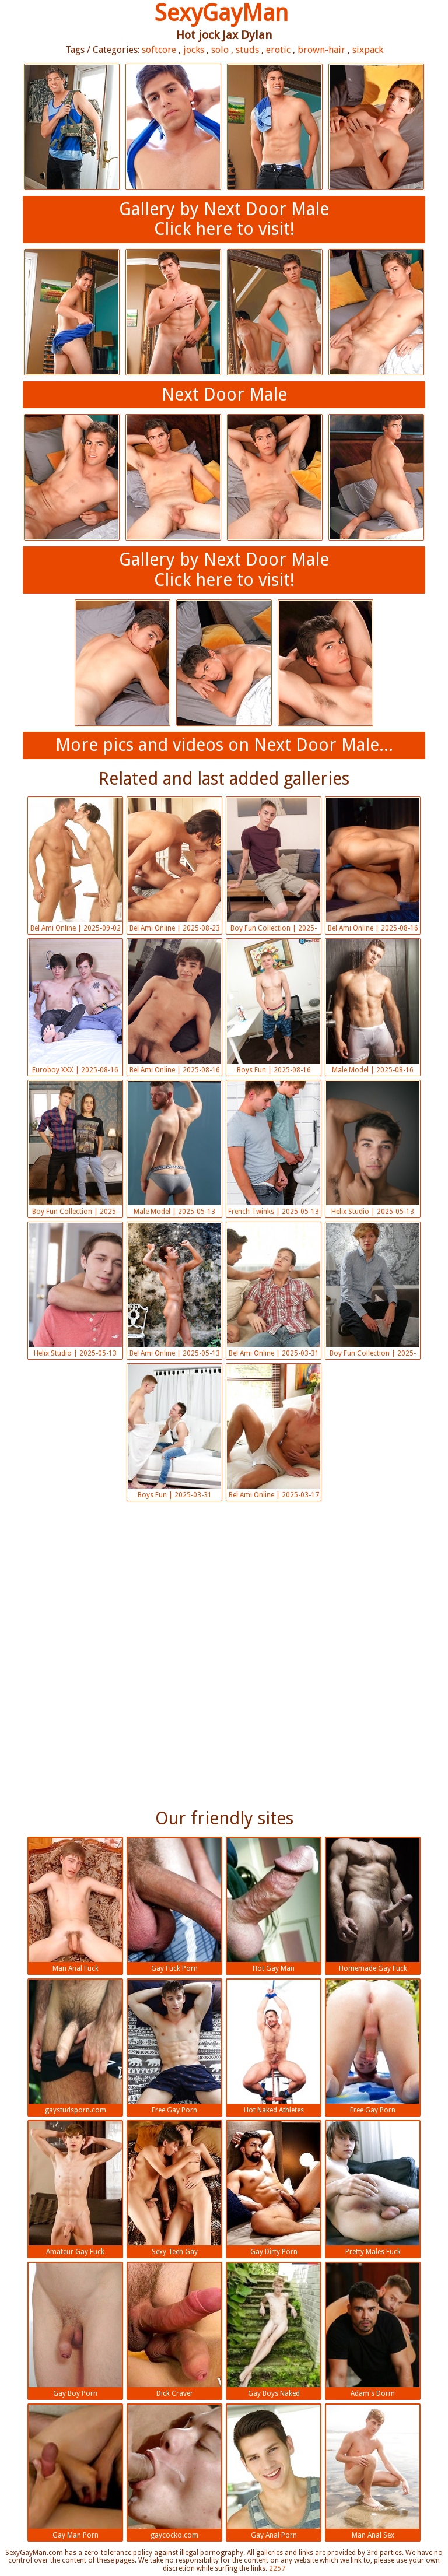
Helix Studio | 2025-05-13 (372, 1148)
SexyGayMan (221, 13)
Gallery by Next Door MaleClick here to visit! (224, 219)
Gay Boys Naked (273, 2330)
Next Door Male (224, 394)
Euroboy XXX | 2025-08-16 (75, 1006)
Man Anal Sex (372, 2472)
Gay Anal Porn (273, 2472)
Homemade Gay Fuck (372, 1905)
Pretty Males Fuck (372, 2188)
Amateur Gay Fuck (75, 2188)
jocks (193, 49)
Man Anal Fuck (75, 1905)
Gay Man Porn (75, 2472)
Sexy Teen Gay (174, 2188)
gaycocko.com (174, 2472)
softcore (159, 49)
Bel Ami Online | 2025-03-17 (273, 1431)
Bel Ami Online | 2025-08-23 (174, 865)
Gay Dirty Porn (273, 2188)
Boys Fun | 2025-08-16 (273, 1006)
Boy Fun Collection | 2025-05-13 (75, 1149)
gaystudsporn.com (75, 2047)
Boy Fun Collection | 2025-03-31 (372, 1291)
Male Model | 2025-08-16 (372, 1006)
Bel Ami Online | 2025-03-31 (273, 1290)
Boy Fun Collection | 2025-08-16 (273, 866)
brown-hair (321, 49)
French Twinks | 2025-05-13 (273, 1148)
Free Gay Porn (174, 2047)
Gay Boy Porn (75, 2330)
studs (247, 49)
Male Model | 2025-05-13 (174, 1148)
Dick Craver (174, 2330)
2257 (277, 2568)
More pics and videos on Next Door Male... (224, 745)
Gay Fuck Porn (174, 1905)
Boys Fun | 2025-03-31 (174, 1431)
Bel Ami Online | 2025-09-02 (75, 865)
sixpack (367, 49)
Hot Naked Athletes (273, 2047)
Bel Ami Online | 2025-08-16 (372, 865)
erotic (278, 49)
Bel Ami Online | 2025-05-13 (174, 1290)
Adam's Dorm (372, 2330)
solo (220, 49)
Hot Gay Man (273, 1905)
